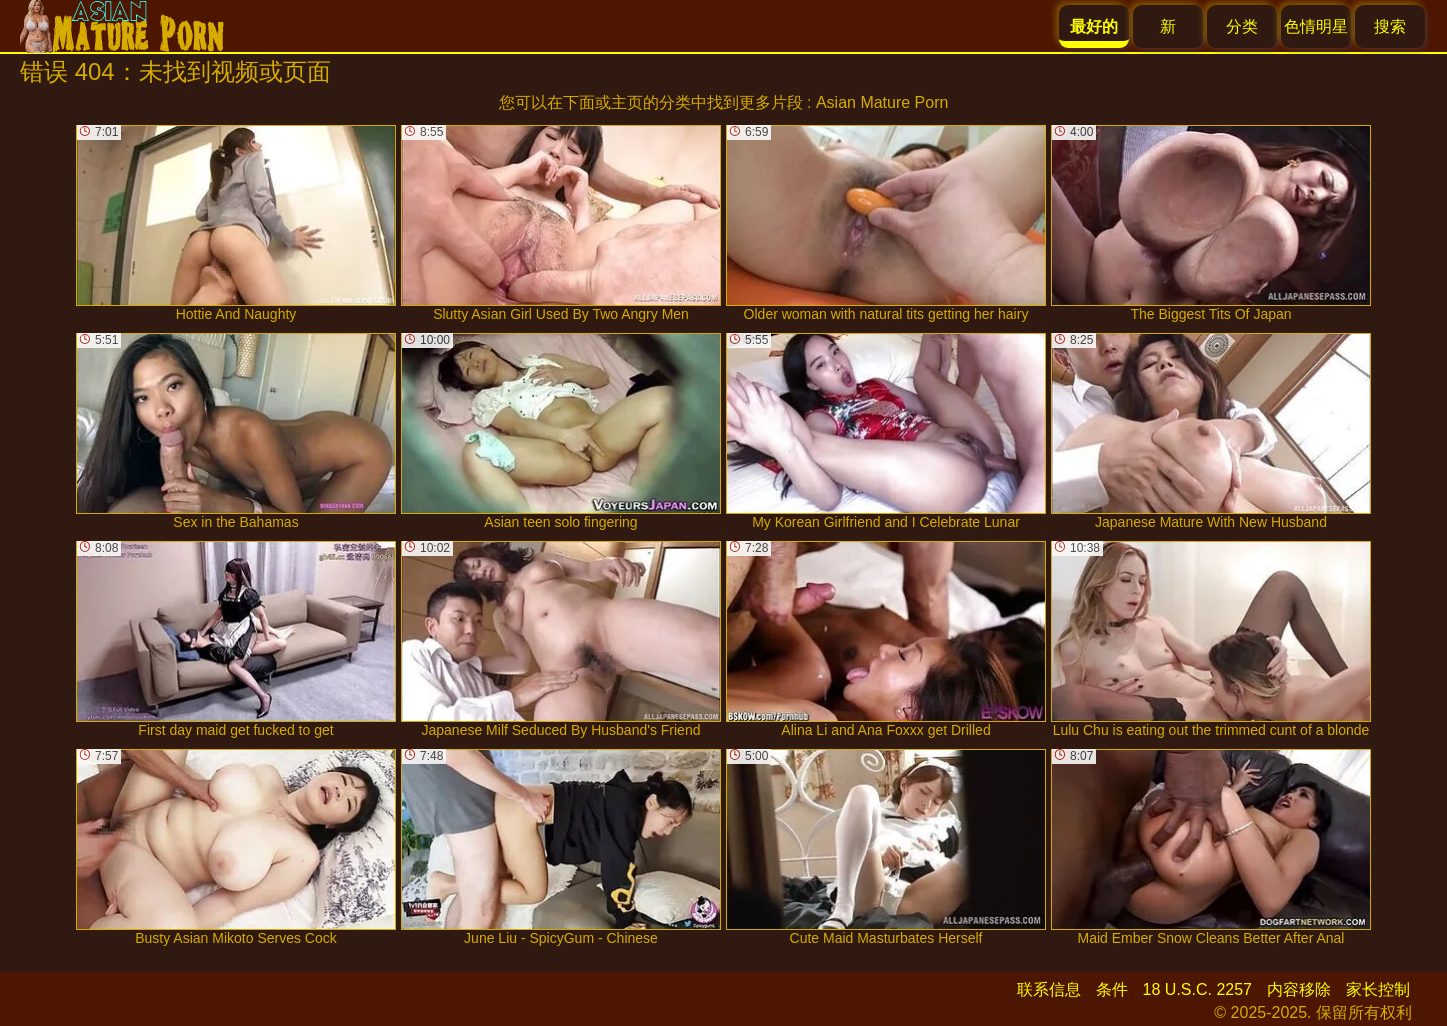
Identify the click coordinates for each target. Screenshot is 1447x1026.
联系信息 (1049, 989)
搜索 (1390, 26)
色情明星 (1316, 26)
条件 (1112, 989)
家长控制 (1378, 989)
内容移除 (1299, 989)
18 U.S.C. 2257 (1197, 989)
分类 (1242, 26)
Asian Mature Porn (882, 102)
